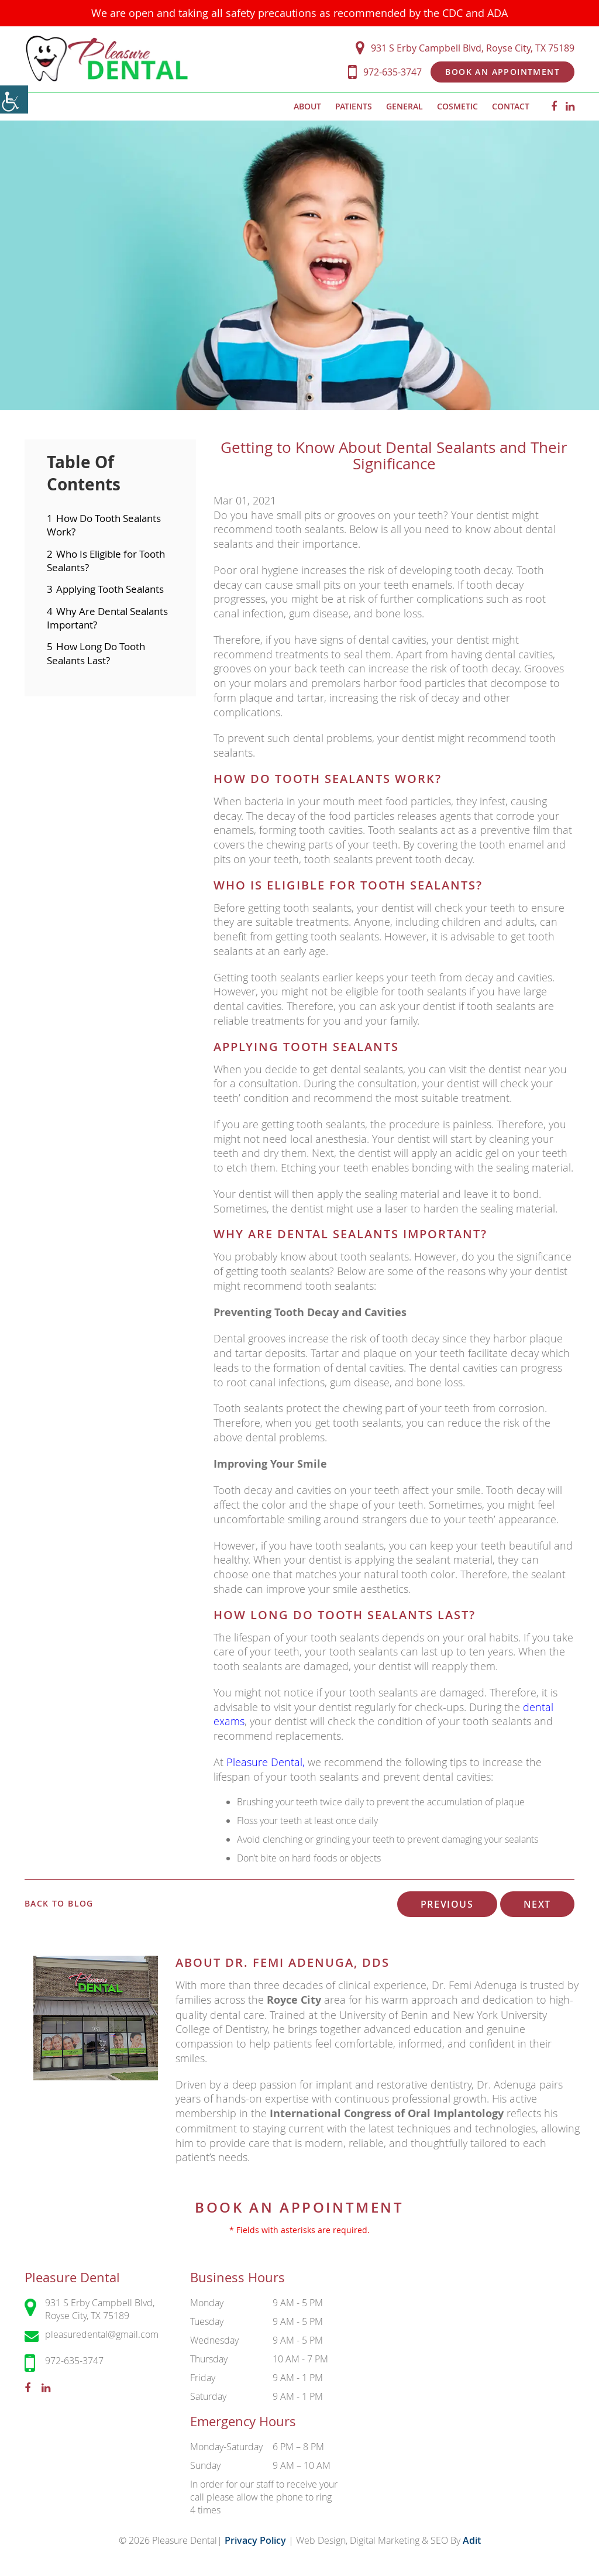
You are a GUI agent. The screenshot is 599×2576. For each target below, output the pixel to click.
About (307, 106)
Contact (510, 106)
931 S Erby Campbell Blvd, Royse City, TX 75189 (465, 48)
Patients (353, 106)
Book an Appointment (502, 71)
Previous (447, 1904)
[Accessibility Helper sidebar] (14, 99)
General (404, 106)
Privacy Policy (256, 2540)
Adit (472, 2540)
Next (537, 1904)
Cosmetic (457, 106)
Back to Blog (59, 1904)
